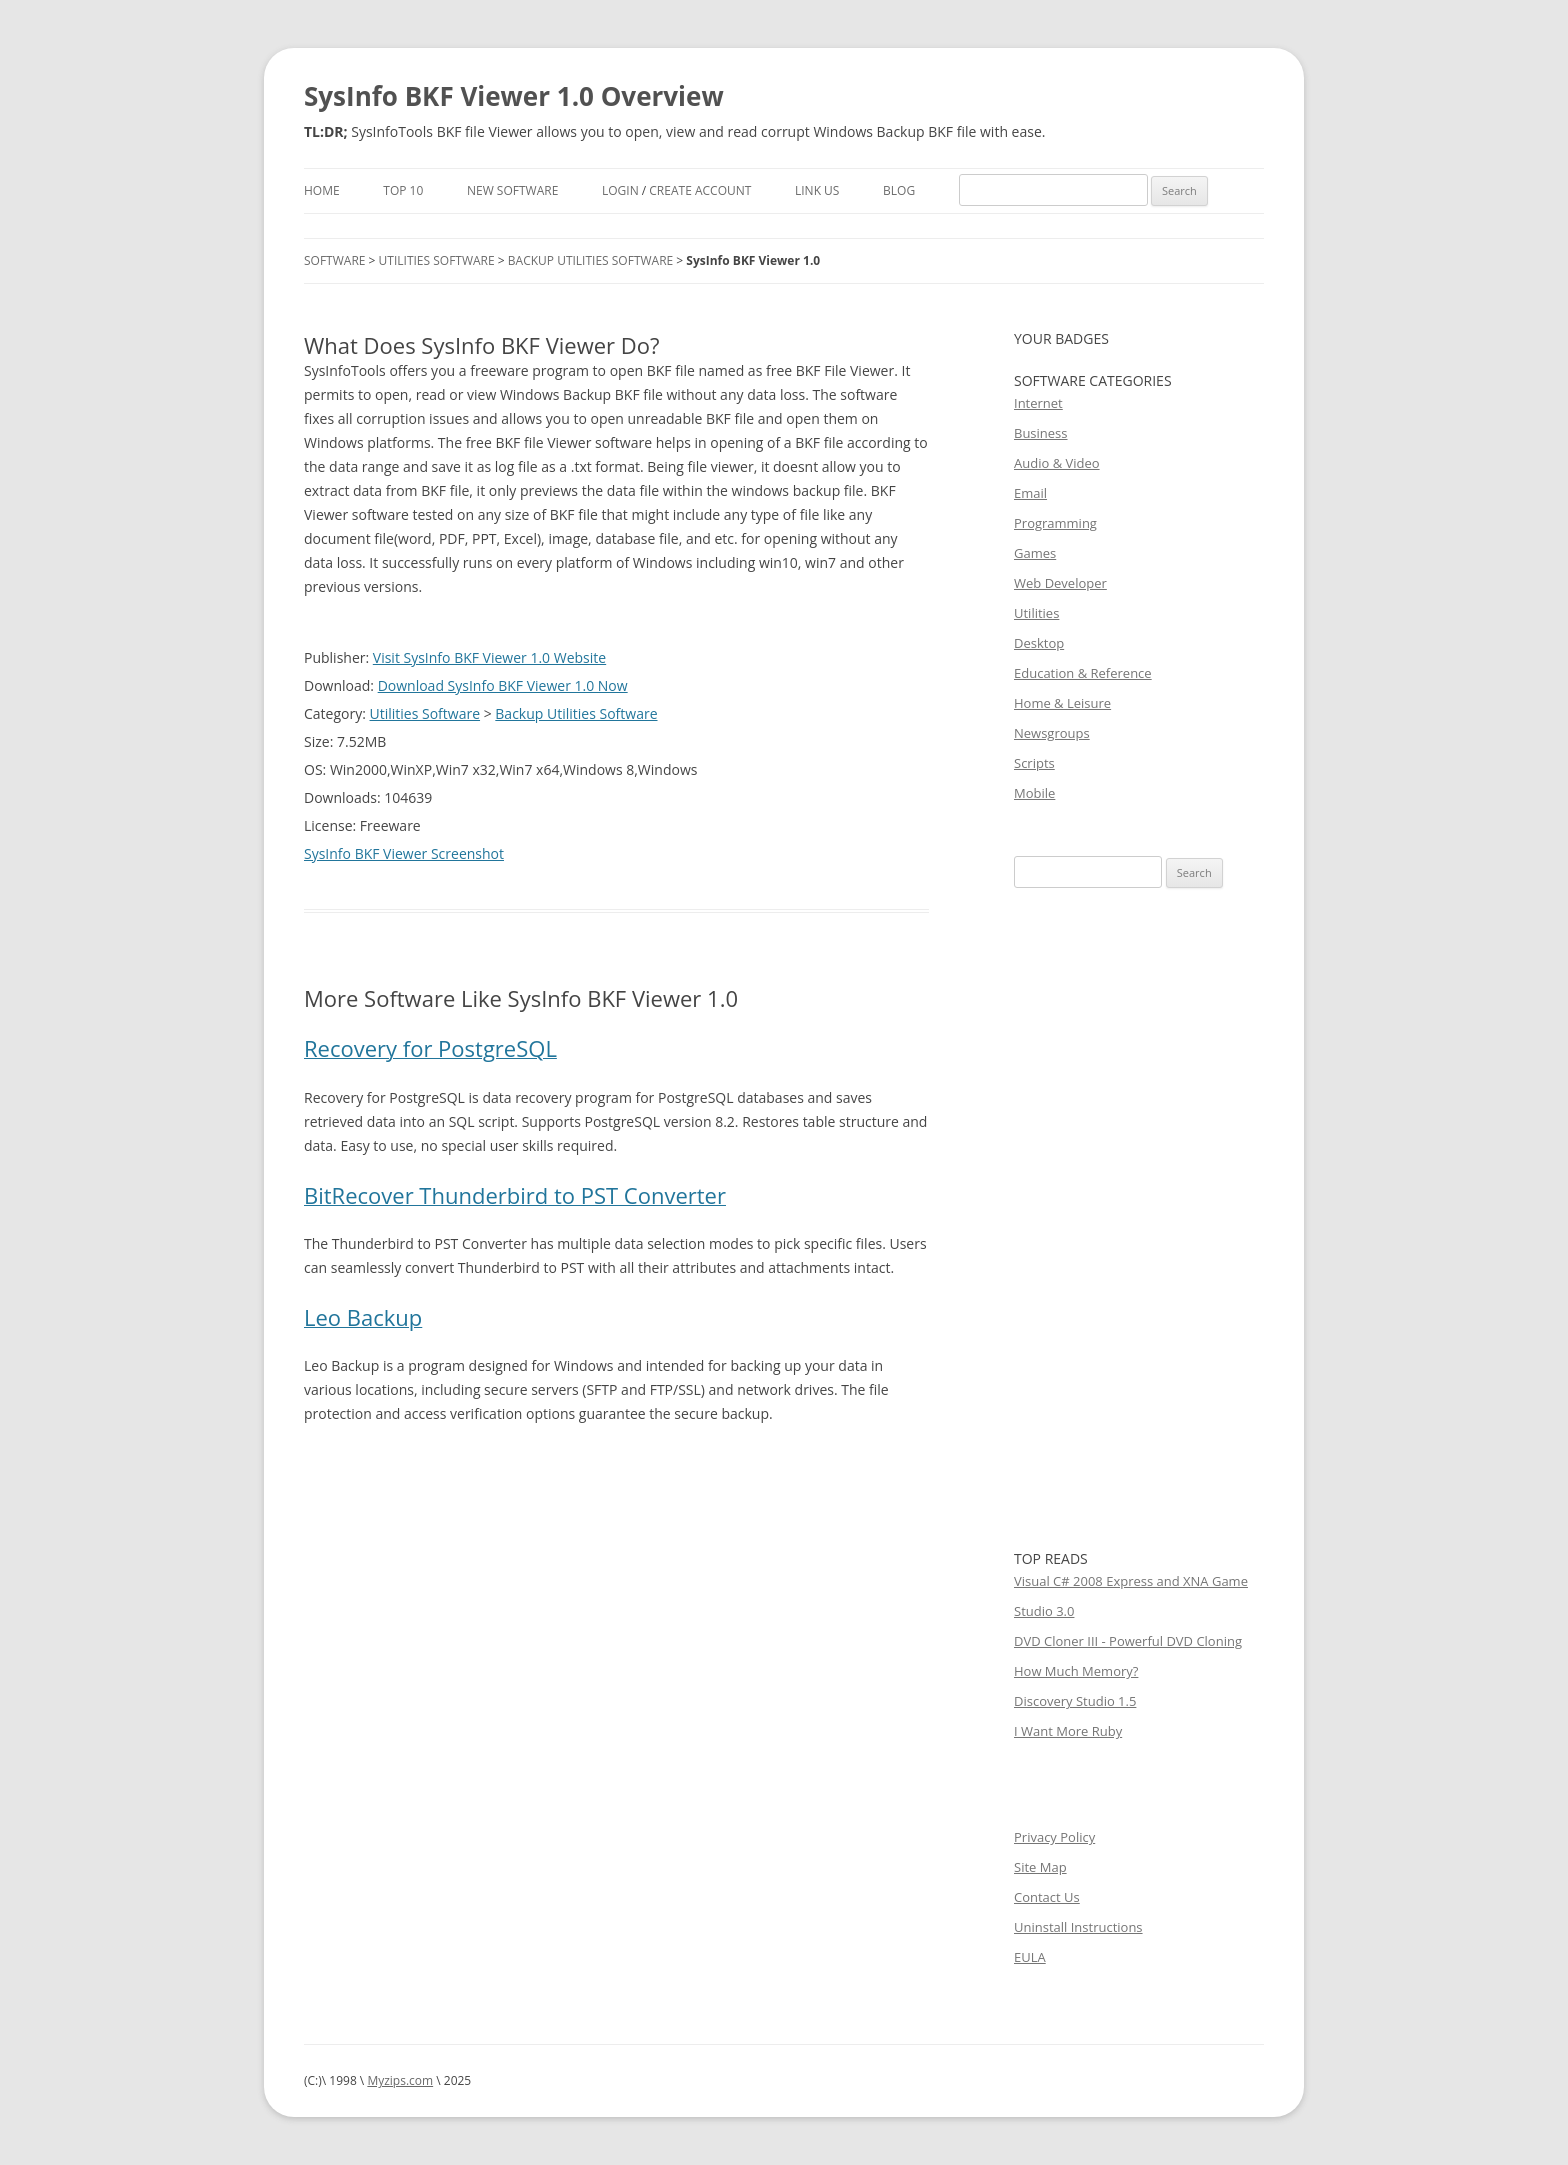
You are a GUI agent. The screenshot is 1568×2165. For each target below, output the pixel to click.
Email (1030, 493)
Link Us (817, 190)
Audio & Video (1057, 463)
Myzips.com (400, 2080)
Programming (1055, 523)
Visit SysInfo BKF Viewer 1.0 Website (489, 657)
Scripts (1034, 763)
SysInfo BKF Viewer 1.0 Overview (514, 96)
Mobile (1034, 793)
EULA (1030, 1957)
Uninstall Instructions (1078, 1927)
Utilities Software (437, 260)
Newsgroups (1052, 733)
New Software (512, 190)
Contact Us (1047, 1897)
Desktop (1039, 643)
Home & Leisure (1062, 703)
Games (1035, 553)
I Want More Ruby (1068, 1731)
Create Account (700, 190)
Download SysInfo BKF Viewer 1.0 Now (503, 685)
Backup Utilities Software (590, 260)
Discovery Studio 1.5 (1075, 1701)
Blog (899, 190)
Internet (1038, 403)
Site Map (1040, 1867)
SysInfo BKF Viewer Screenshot (404, 853)
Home (322, 190)
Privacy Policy (1054, 1837)
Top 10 (403, 190)
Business (1041, 433)
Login (620, 190)
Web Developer (1060, 583)
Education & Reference (1083, 673)
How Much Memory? (1076, 1671)
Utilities (1036, 613)
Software (334, 260)
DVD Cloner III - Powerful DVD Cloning (1128, 1641)
